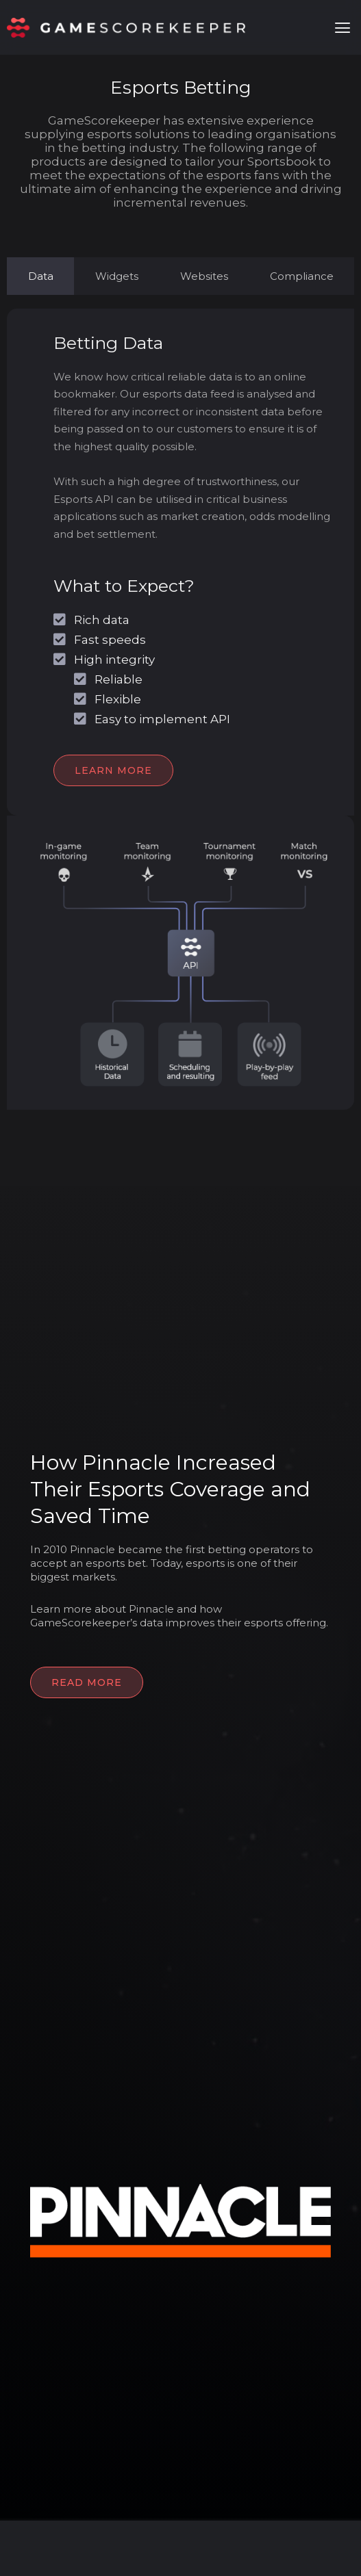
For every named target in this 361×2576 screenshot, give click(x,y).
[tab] (40, 276)
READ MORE (86, 1682)
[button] (343, 27)
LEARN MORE (113, 770)
